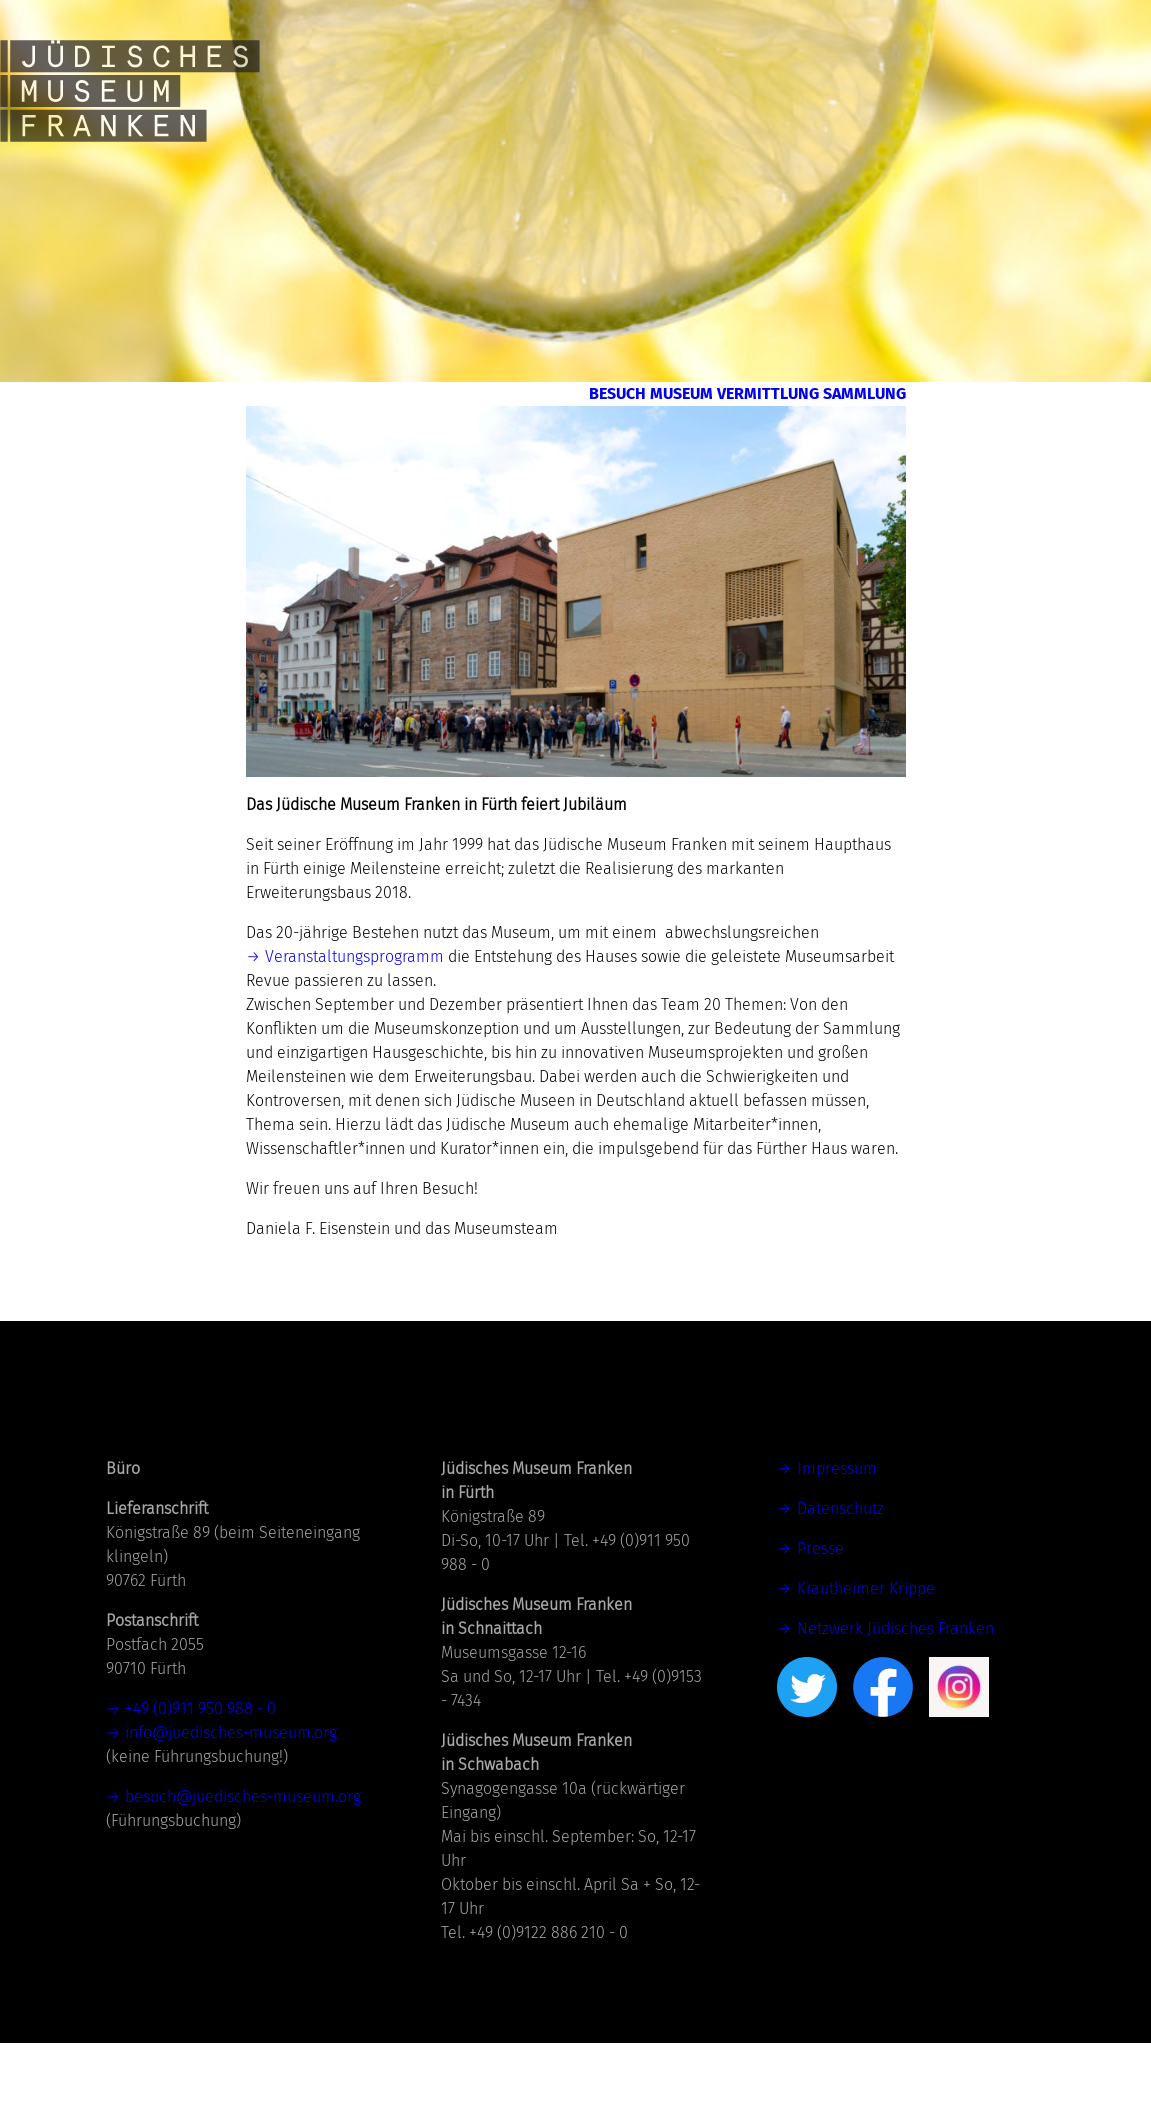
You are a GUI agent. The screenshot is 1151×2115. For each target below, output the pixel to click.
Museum (621, 406)
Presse (820, 1620)
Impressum (837, 1540)
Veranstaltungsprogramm (354, 1028)
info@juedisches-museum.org (231, 1804)
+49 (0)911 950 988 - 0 (200, 1780)
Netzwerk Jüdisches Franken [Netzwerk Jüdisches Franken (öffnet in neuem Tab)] (895, 1700)
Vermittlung (805, 406)
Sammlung (823, 454)
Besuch (480, 406)
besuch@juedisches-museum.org (243, 1868)
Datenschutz (840, 1580)
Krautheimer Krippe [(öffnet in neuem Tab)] (866, 1660)
